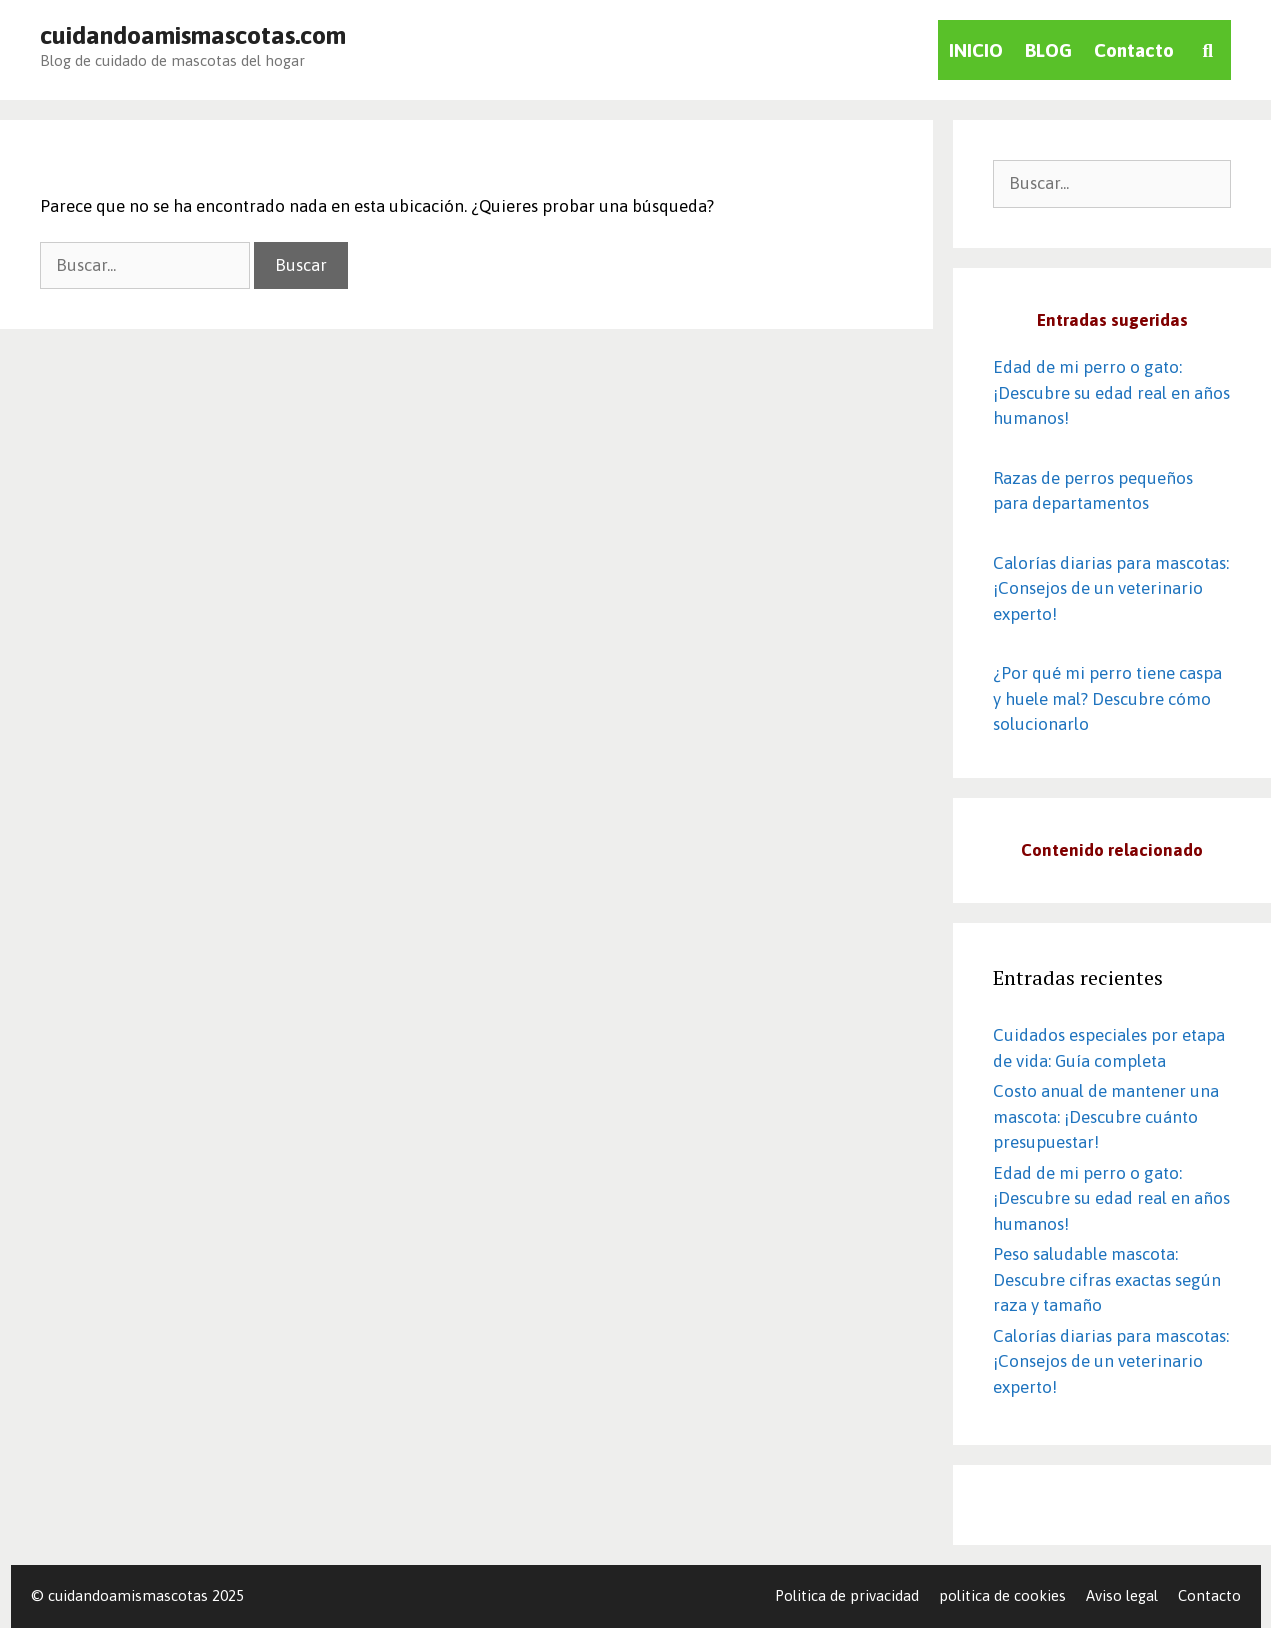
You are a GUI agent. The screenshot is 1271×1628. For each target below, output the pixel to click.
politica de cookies (1002, 1595)
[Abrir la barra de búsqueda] (1208, 50)
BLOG (1048, 50)
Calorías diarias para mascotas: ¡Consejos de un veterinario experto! (1111, 588)
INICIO (976, 50)
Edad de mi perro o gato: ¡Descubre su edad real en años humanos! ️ (1111, 392)
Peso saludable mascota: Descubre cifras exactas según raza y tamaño (1107, 1279)
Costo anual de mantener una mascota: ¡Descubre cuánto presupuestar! (1106, 1116)
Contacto (1134, 50)
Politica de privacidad (847, 1595)
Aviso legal (1122, 1595)
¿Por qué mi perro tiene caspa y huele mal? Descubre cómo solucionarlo (1107, 698)
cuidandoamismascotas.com (193, 35)
